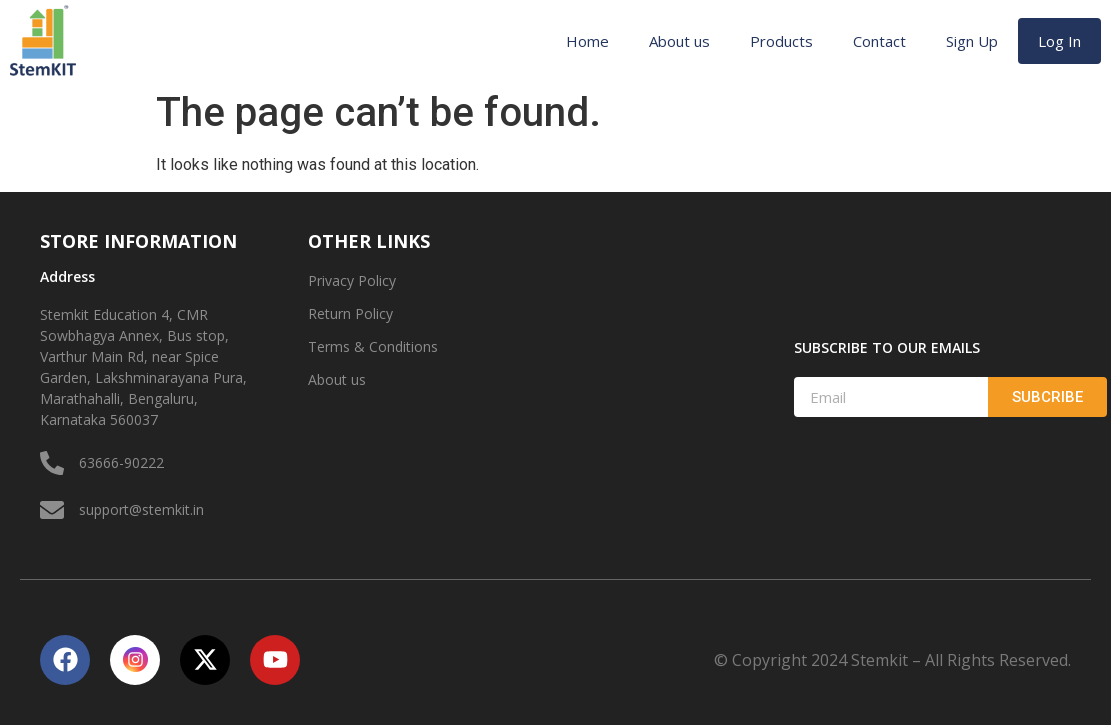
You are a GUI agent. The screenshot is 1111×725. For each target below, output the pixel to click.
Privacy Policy (352, 280)
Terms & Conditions (373, 346)
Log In (1059, 41)
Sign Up (972, 41)
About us (679, 41)
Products (781, 41)
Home (587, 41)
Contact (879, 41)
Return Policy (350, 313)
